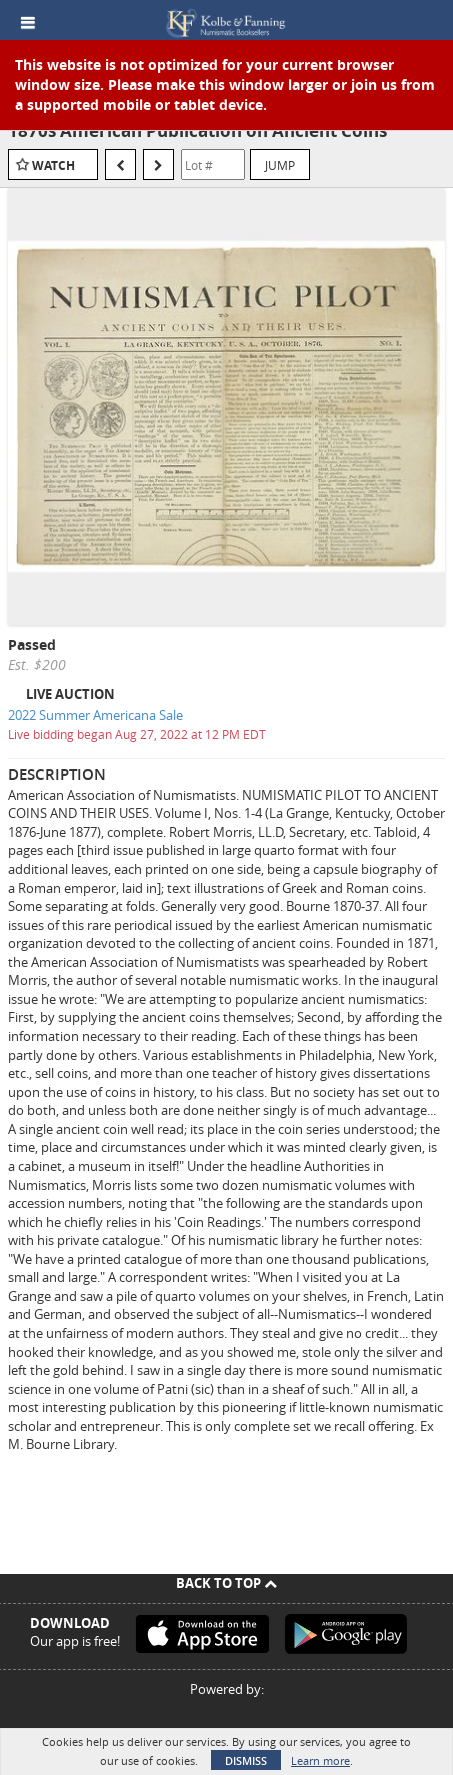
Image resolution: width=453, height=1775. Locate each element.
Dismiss (246, 1760)
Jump (280, 165)
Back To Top (226, 1583)
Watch (53, 165)
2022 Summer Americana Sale (95, 715)
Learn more (320, 1760)
